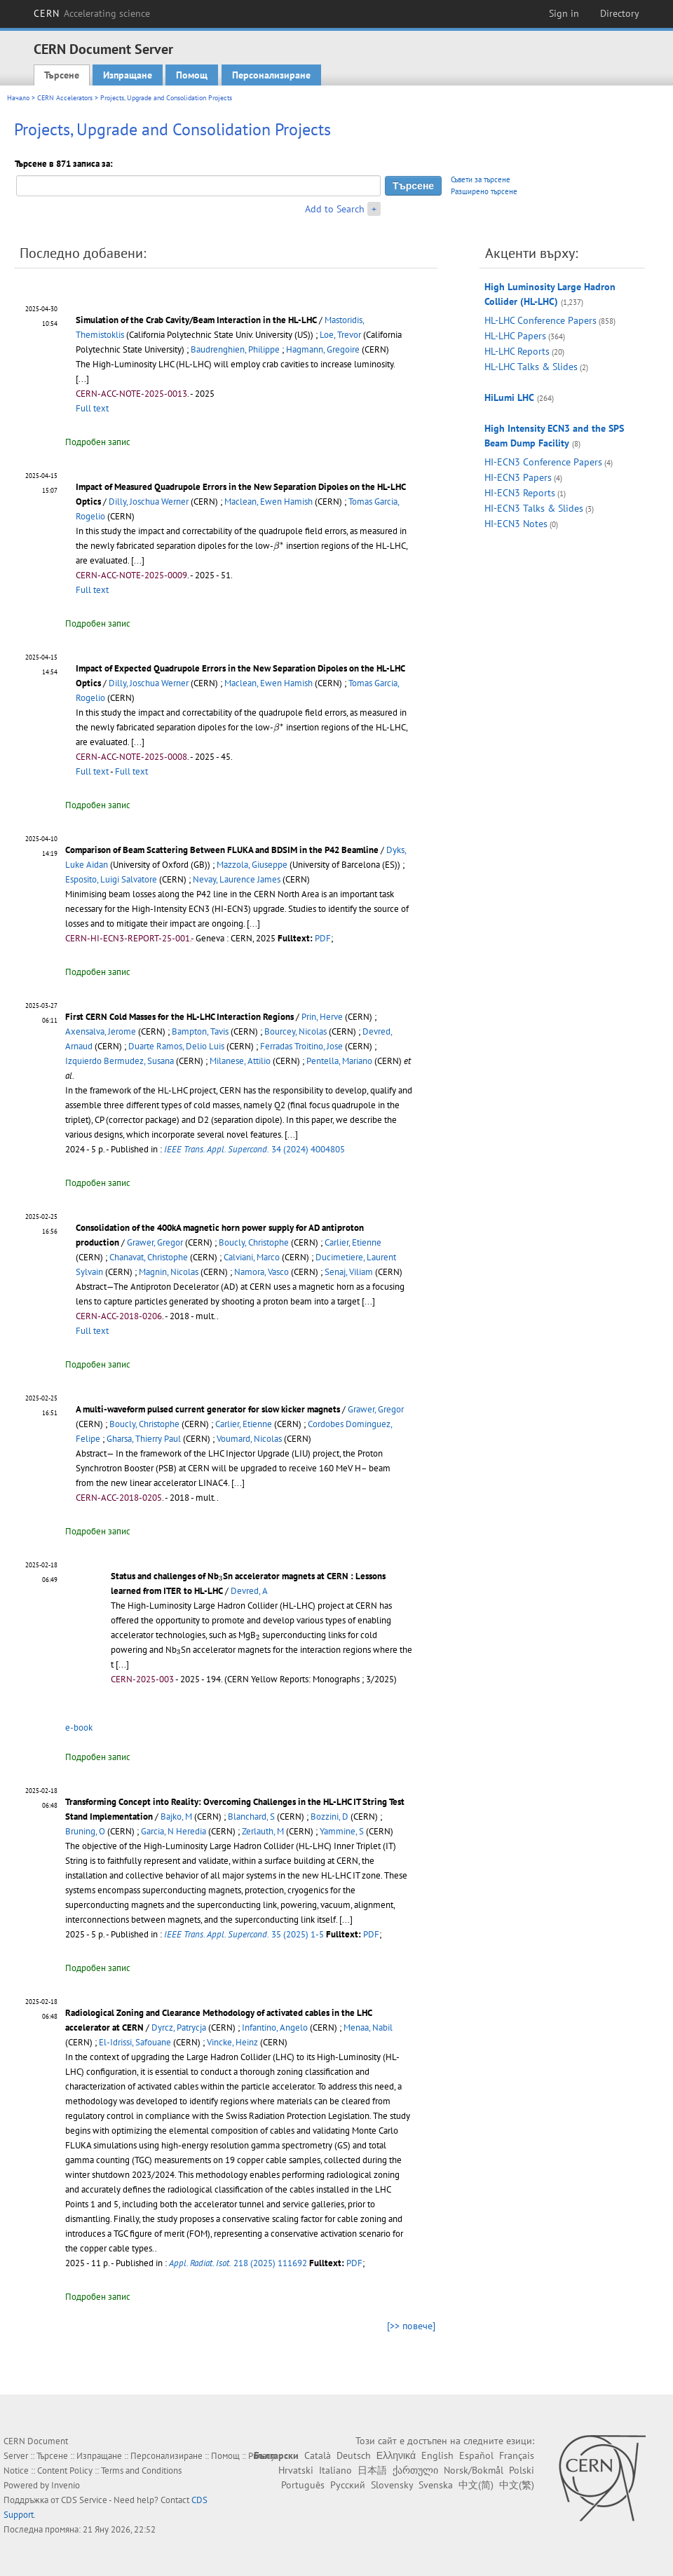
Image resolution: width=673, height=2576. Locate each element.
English (437, 2455)
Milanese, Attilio (240, 1061)
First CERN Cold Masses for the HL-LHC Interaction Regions (179, 1017)
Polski (521, 2470)
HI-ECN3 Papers (518, 477)
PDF (323, 938)
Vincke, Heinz (232, 2042)
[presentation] (278, 546)
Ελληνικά (396, 2455)
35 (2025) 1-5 (244, 1934)
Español (476, 2455)
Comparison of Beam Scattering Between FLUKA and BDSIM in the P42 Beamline (222, 850)
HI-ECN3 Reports (519, 492)
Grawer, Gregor (155, 1242)
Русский (347, 2485)
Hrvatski (295, 2470)
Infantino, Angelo (275, 2027)
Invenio (65, 2485)
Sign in (564, 13)
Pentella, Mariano (339, 1061)
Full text (92, 408)
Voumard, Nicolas (249, 1439)
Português (303, 2485)
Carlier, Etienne (353, 1242)
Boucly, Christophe (254, 1242)
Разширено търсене (484, 191)
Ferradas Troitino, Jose (301, 1046)
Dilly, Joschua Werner (149, 501)
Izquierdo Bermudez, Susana (119, 1061)
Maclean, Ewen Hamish (268, 501)
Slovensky (392, 2485)
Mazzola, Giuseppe (252, 865)
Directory (619, 13)
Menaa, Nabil (368, 2027)
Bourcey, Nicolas (295, 1031)
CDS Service (84, 2500)
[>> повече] (411, 2325)
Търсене (61, 75)
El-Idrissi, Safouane (135, 2042)
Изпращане (127, 75)
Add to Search (335, 209)
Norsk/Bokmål (473, 2470)
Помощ (192, 75)
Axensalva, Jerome (100, 1031)
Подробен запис (97, 442)
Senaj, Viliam (349, 1272)
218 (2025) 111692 (238, 2263)
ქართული (415, 2470)
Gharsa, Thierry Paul (144, 1439)
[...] (82, 379)
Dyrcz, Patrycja (178, 2027)
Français (516, 2455)
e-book (79, 1727)
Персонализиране (271, 75)
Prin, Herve (322, 1017)
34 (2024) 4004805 (254, 1149)
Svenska (436, 2485)
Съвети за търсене (480, 179)
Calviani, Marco (252, 1257)
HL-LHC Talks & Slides (531, 366)
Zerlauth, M (263, 1831)
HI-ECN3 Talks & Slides (533, 508)
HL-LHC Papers (515, 335)
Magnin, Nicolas (168, 1272)
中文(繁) (516, 2485)
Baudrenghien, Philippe (235, 349)
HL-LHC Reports (517, 351)
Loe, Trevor (340, 335)
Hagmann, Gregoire (323, 349)
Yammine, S (342, 1831)
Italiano (335, 2470)
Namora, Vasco (261, 1272)
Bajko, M (176, 1816)
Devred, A (249, 1591)
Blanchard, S (251, 1816)
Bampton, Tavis (200, 1031)
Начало (18, 97)
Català (317, 2455)
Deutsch (353, 2455)
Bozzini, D (329, 1816)
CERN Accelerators (65, 97)
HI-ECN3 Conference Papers (543, 462)
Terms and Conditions (141, 2470)
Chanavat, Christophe (148, 1257)
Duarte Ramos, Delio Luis (176, 1046)
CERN (92, 13)
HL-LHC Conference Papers (540, 320)
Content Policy (65, 2470)
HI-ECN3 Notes (516, 523)
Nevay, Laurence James (236, 879)
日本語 (372, 2470)
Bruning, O (85, 1831)
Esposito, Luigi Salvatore (111, 879)
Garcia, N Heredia (173, 1831)
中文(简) (476, 2485)
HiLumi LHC (509, 397)
